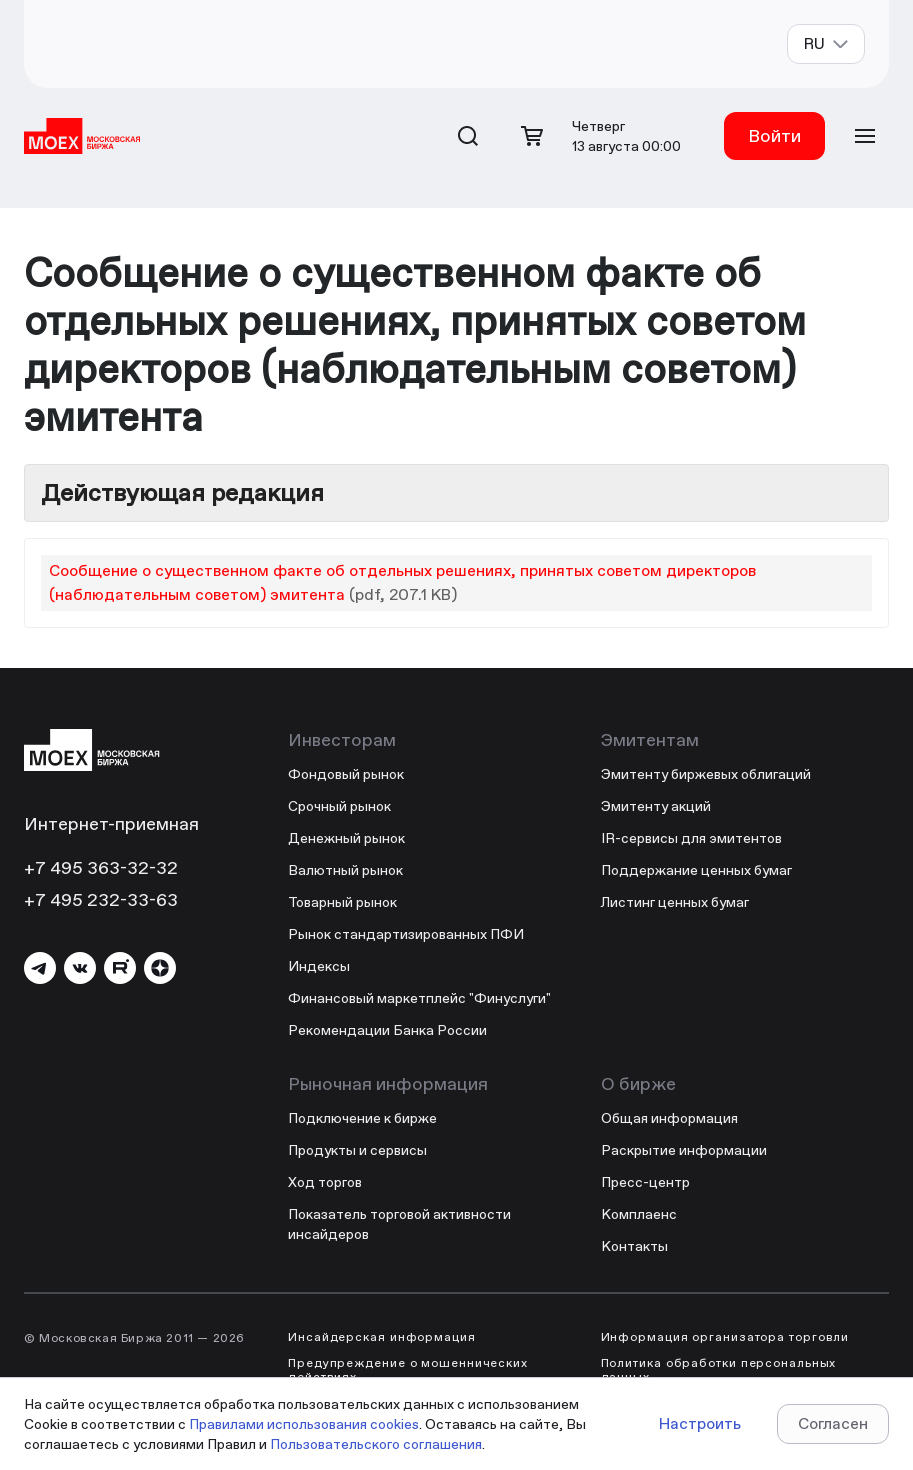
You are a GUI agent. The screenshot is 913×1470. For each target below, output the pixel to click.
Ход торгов (325, 1182)
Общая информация (669, 1118)
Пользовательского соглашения (376, 1444)
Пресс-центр (645, 1182)
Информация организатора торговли (725, 1337)
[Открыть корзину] (532, 136)
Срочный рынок (339, 806)
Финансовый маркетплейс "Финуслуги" (419, 998)
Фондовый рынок (346, 774)
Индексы (319, 966)
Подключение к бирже (362, 1118)
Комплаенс (639, 1214)
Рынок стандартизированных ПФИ (406, 934)
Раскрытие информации (684, 1150)
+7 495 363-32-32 (101, 867)
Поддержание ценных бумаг (696, 870)
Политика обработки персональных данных (719, 1370)
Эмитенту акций (656, 806)
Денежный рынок (346, 838)
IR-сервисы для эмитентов (691, 838)
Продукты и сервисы (357, 1150)
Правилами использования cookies (304, 1424)
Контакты (634, 1246)
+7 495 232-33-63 (101, 899)
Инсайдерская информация (382, 1337)
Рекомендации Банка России (387, 1030)
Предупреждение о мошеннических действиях (408, 1370)
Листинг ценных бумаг (675, 902)
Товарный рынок (342, 902)
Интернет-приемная (111, 823)
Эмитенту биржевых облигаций (706, 774)
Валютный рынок (345, 870)
